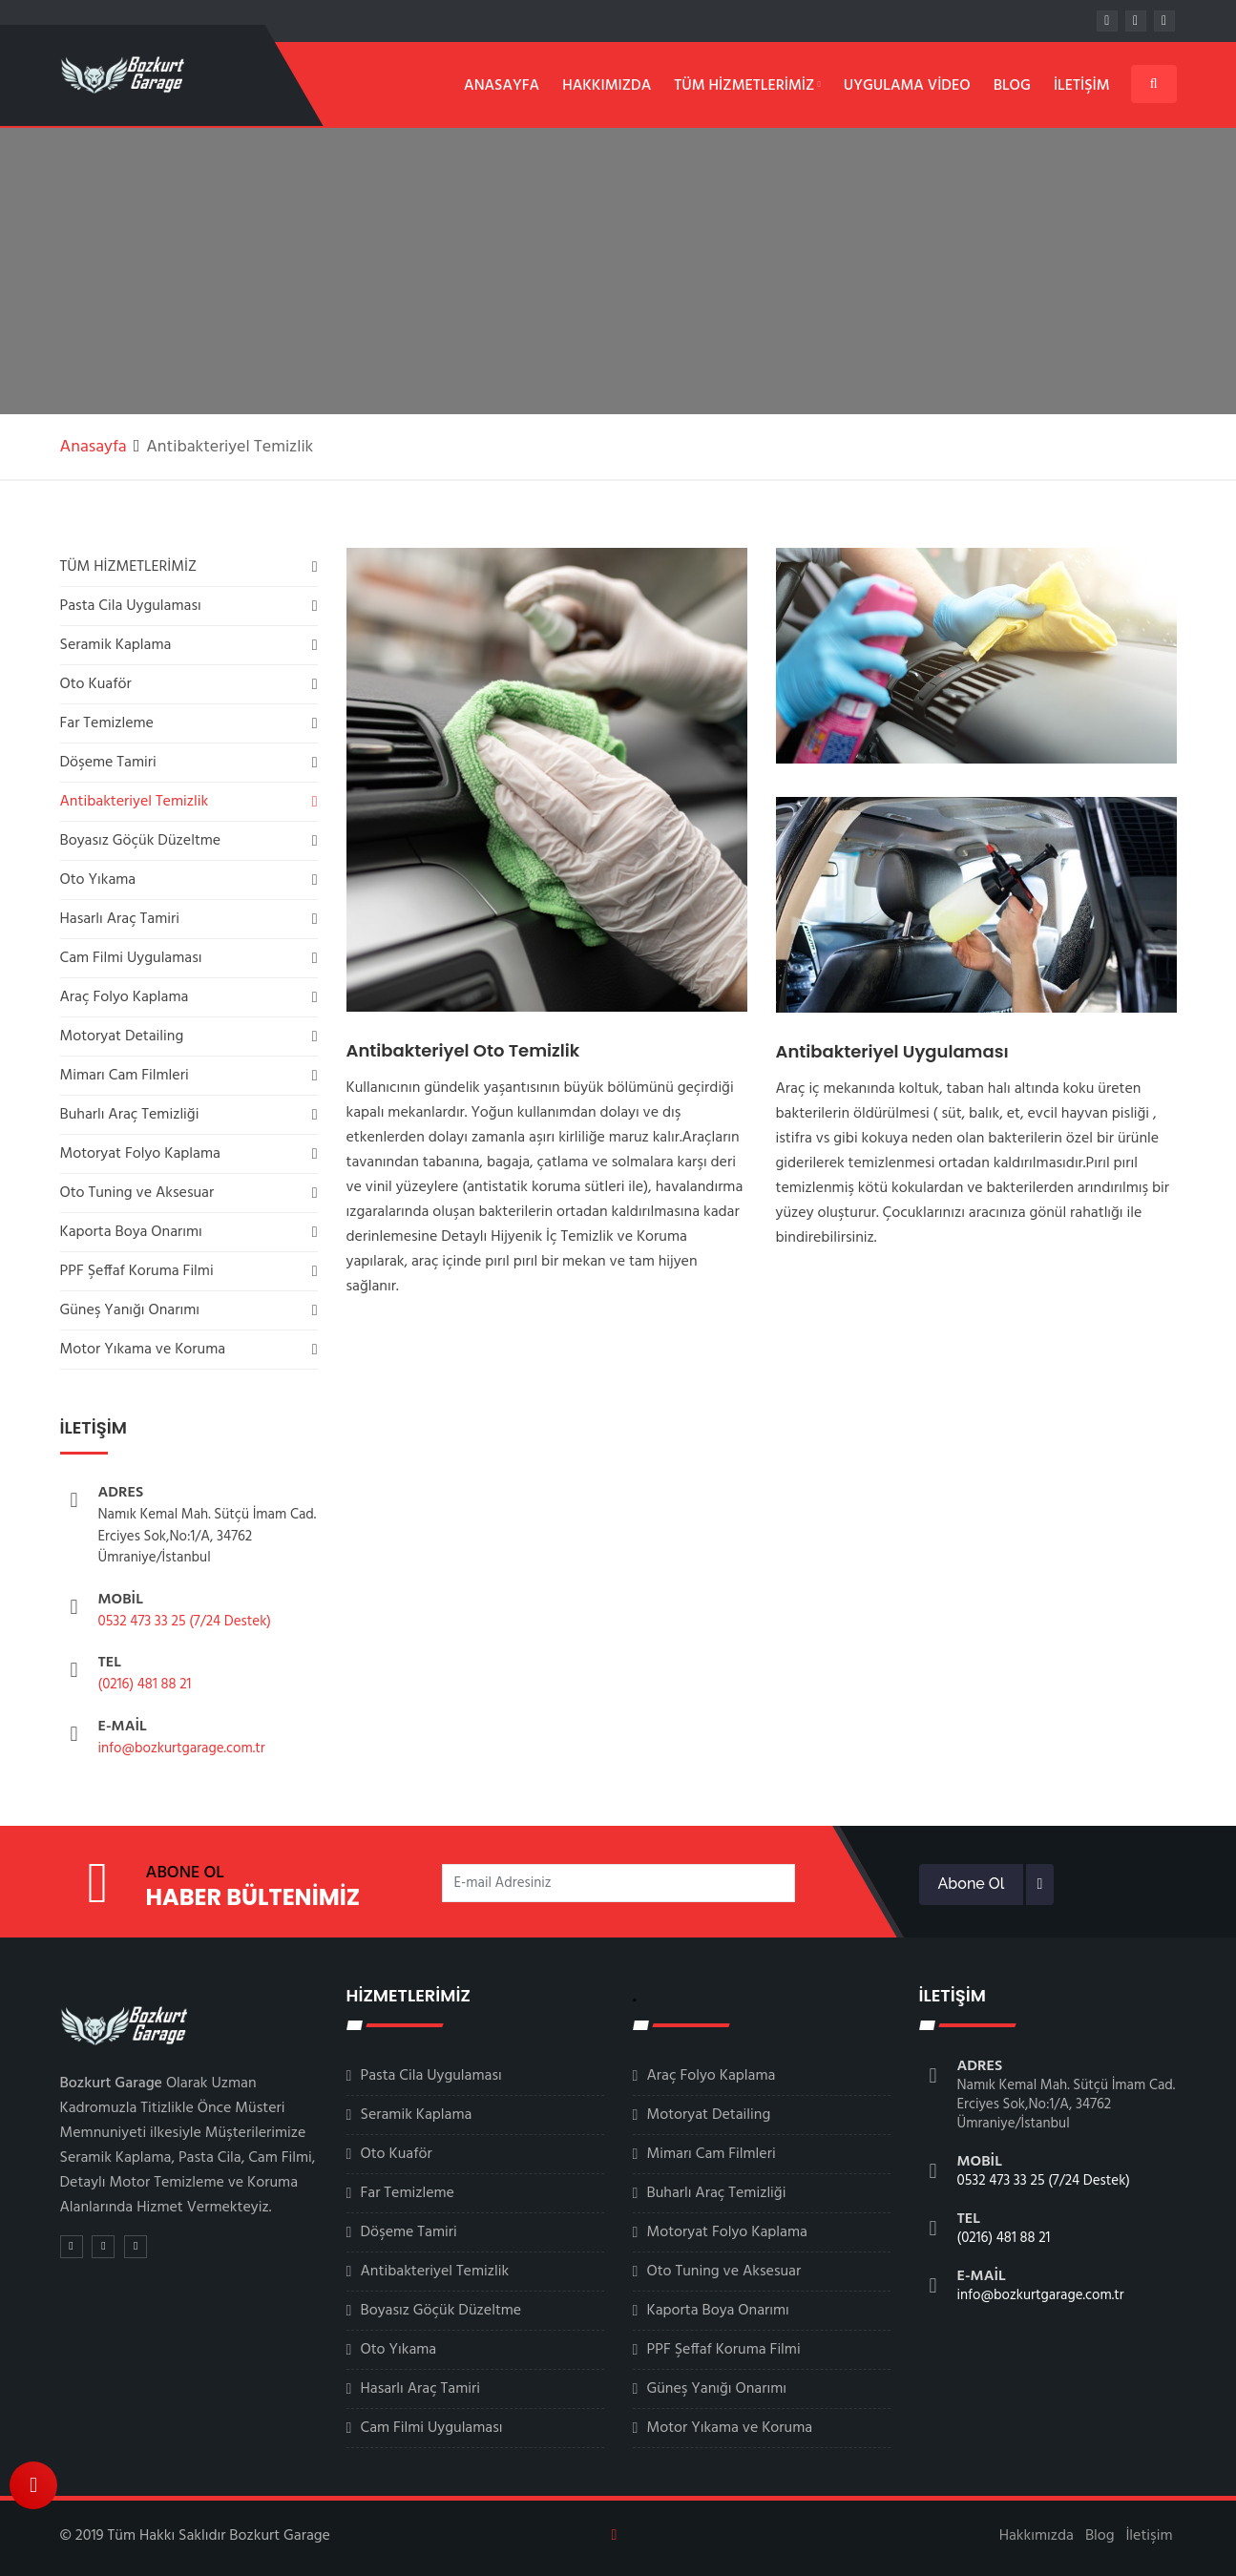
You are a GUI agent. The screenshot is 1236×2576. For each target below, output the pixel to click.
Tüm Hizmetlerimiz (747, 85)
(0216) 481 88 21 (145, 1684)
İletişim (1082, 85)
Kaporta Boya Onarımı (131, 1232)
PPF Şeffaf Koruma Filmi (137, 1271)
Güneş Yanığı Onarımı (129, 1310)
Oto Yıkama (98, 880)
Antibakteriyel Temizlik (134, 801)
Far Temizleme (107, 723)
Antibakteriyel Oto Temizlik (463, 1050)
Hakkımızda (606, 85)
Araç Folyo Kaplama (124, 997)
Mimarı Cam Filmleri (124, 1075)
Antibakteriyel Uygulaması (892, 1051)
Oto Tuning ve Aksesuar (137, 1193)
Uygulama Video (907, 85)
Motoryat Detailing (122, 1036)
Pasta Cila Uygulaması (130, 606)
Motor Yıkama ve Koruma (143, 1349)
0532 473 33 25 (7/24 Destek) (185, 1621)
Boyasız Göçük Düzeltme (140, 840)
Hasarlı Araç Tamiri (119, 919)
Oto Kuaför (96, 684)
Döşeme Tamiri (108, 762)
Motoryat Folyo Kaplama (140, 1153)
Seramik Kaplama (116, 645)
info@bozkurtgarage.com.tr (181, 1748)
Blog (1012, 85)
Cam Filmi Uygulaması (131, 958)
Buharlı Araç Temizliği (129, 1114)
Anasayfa (501, 85)
